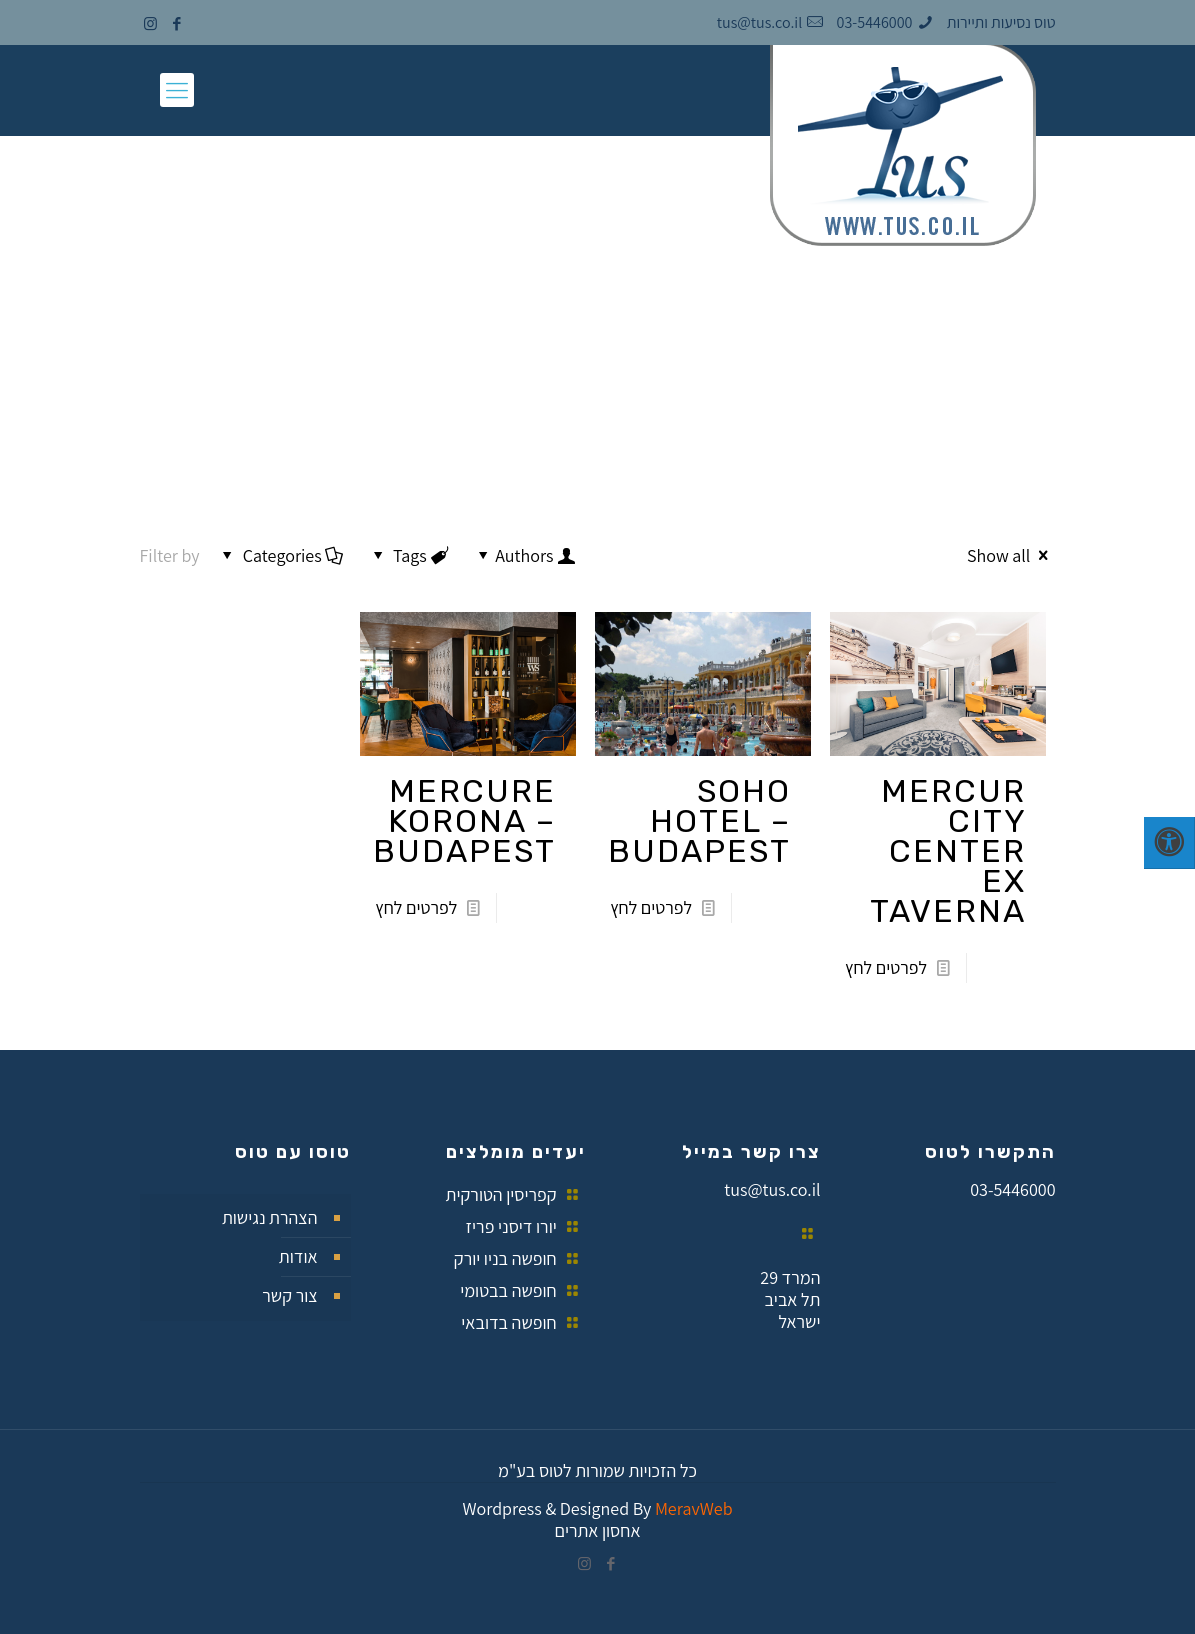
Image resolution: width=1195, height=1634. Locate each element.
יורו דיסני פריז (511, 1226)
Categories (281, 555)
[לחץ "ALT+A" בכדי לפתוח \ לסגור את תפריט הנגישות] (1169, 843)
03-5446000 (1012, 1189)
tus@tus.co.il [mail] (759, 22)
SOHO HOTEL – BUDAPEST (699, 821)
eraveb (694, 1508)
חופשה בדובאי (508, 1322)
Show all (1011, 555)
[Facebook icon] (177, 23)
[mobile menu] (177, 90)
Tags (408, 555)
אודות (298, 1256)
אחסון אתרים (597, 1530)
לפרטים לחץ (886, 967)
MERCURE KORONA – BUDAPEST (464, 821)
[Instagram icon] (150, 23)
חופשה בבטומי (508, 1290)
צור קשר (289, 1295)
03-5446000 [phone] (875, 22)
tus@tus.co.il (772, 1189)
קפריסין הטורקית (501, 1194)
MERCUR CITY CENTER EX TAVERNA (948, 851)
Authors (524, 555)
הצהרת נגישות (270, 1217)
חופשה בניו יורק (505, 1258)
